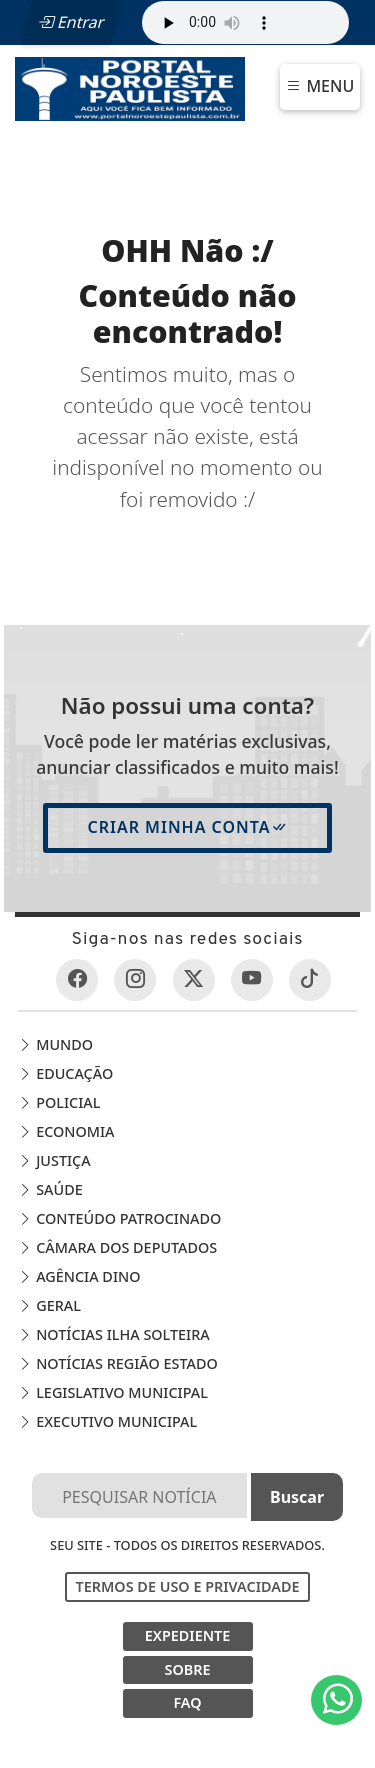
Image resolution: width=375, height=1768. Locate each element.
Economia (66, 1131)
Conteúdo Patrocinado (119, 1218)
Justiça (54, 1160)
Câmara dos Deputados (117, 1247)
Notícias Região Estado (117, 1363)
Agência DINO (79, 1276)
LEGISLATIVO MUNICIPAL (112, 1392)
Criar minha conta (187, 827)
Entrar (71, 22)
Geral (49, 1305)
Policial (59, 1102)
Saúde (50, 1189)
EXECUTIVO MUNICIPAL (107, 1421)
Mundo (55, 1044)
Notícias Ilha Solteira (113, 1334)
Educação (65, 1073)
